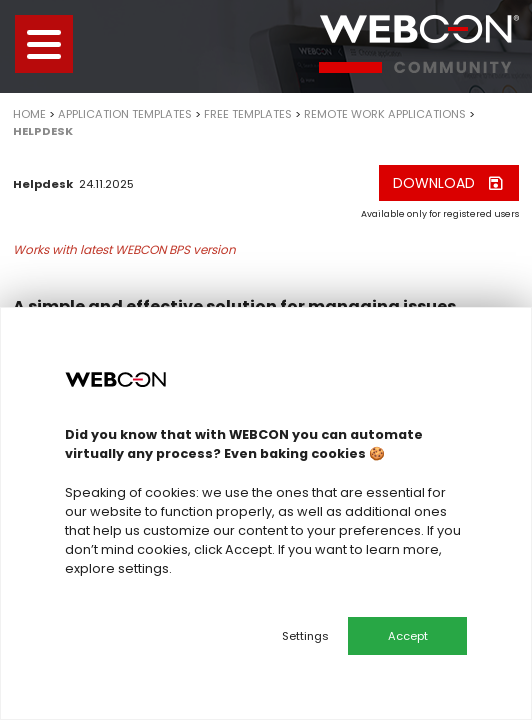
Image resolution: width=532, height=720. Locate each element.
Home (29, 114)
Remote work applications (385, 114)
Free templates (248, 114)
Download (449, 183)
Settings (305, 636)
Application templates (125, 114)
